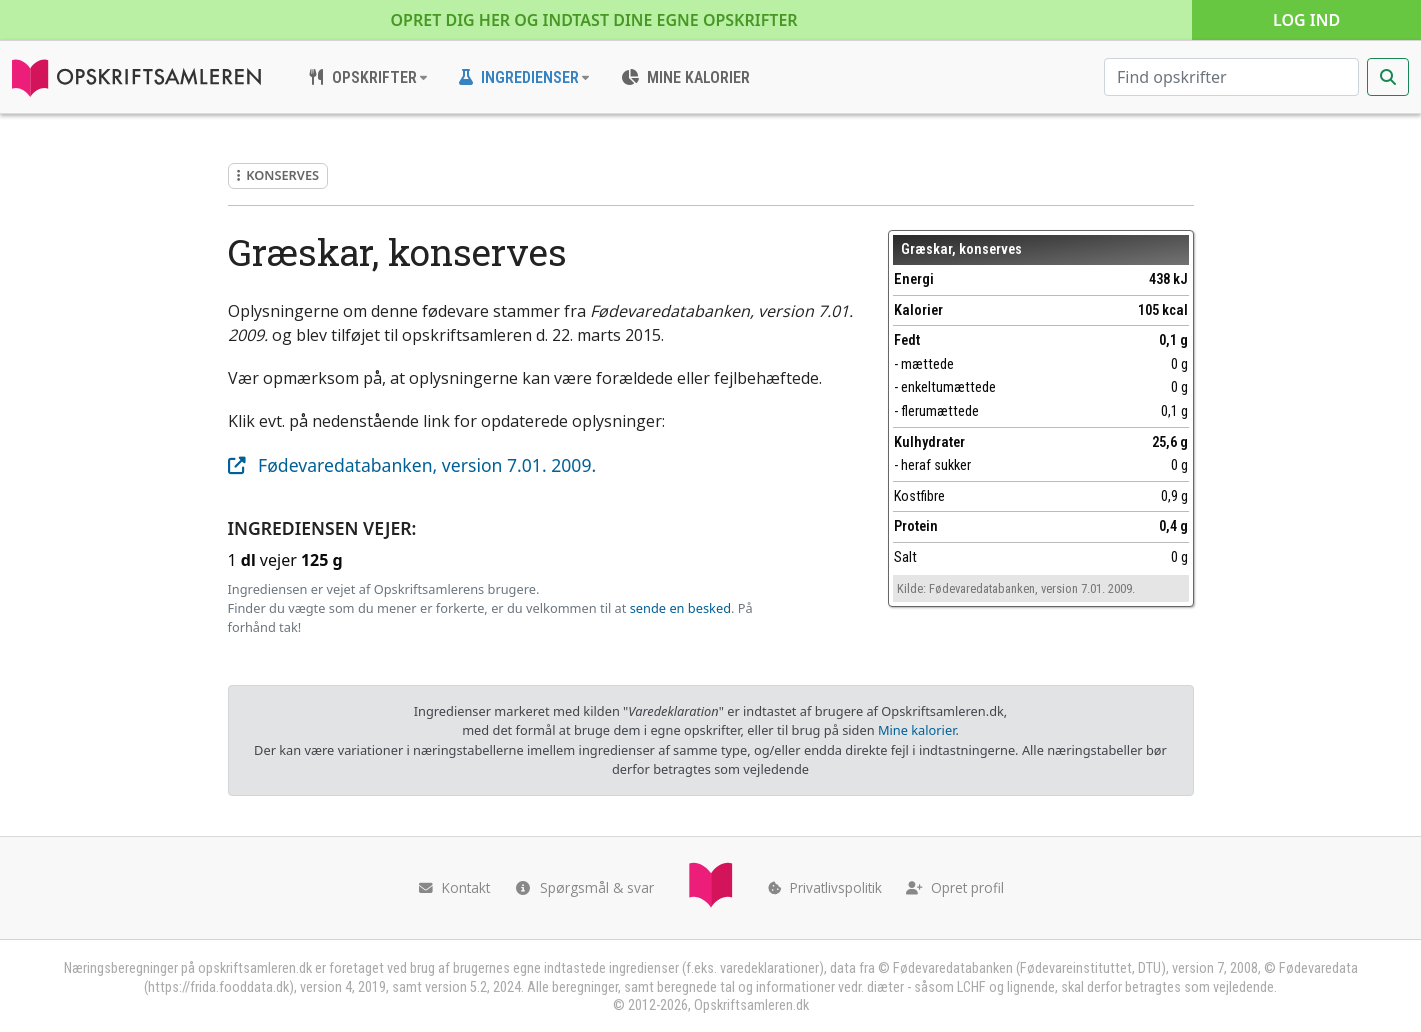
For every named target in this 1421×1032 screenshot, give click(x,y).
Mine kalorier (916, 730)
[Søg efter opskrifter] (1231, 77)
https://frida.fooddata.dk (218, 987)
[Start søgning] (1388, 77)
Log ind (1306, 20)
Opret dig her (594, 20)
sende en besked (680, 608)
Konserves (278, 175)
